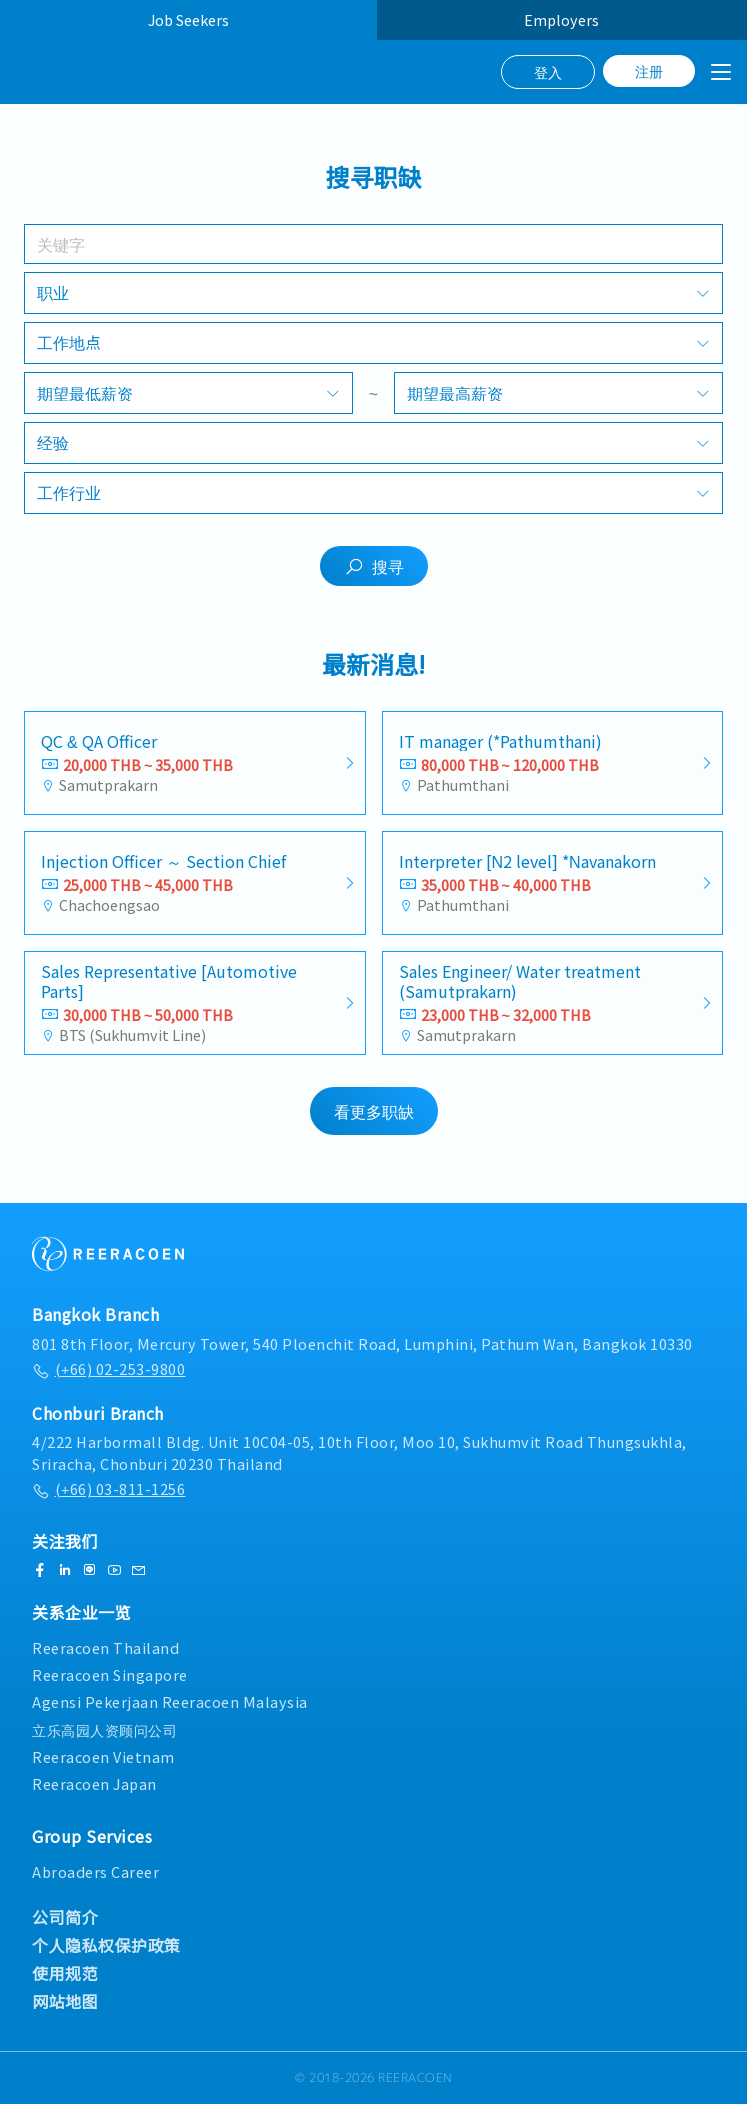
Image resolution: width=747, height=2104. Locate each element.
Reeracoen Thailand (105, 1647)
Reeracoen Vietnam (103, 1756)
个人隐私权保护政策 (106, 1945)
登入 (548, 72)
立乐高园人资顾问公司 (104, 1729)
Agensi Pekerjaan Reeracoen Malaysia (170, 1702)
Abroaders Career (95, 1871)
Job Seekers (188, 19)
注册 (649, 71)
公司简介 (65, 1917)
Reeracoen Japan (94, 1783)
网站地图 (65, 2001)
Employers (561, 19)
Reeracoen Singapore (110, 1674)
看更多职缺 (374, 1116)
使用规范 (65, 1973)
